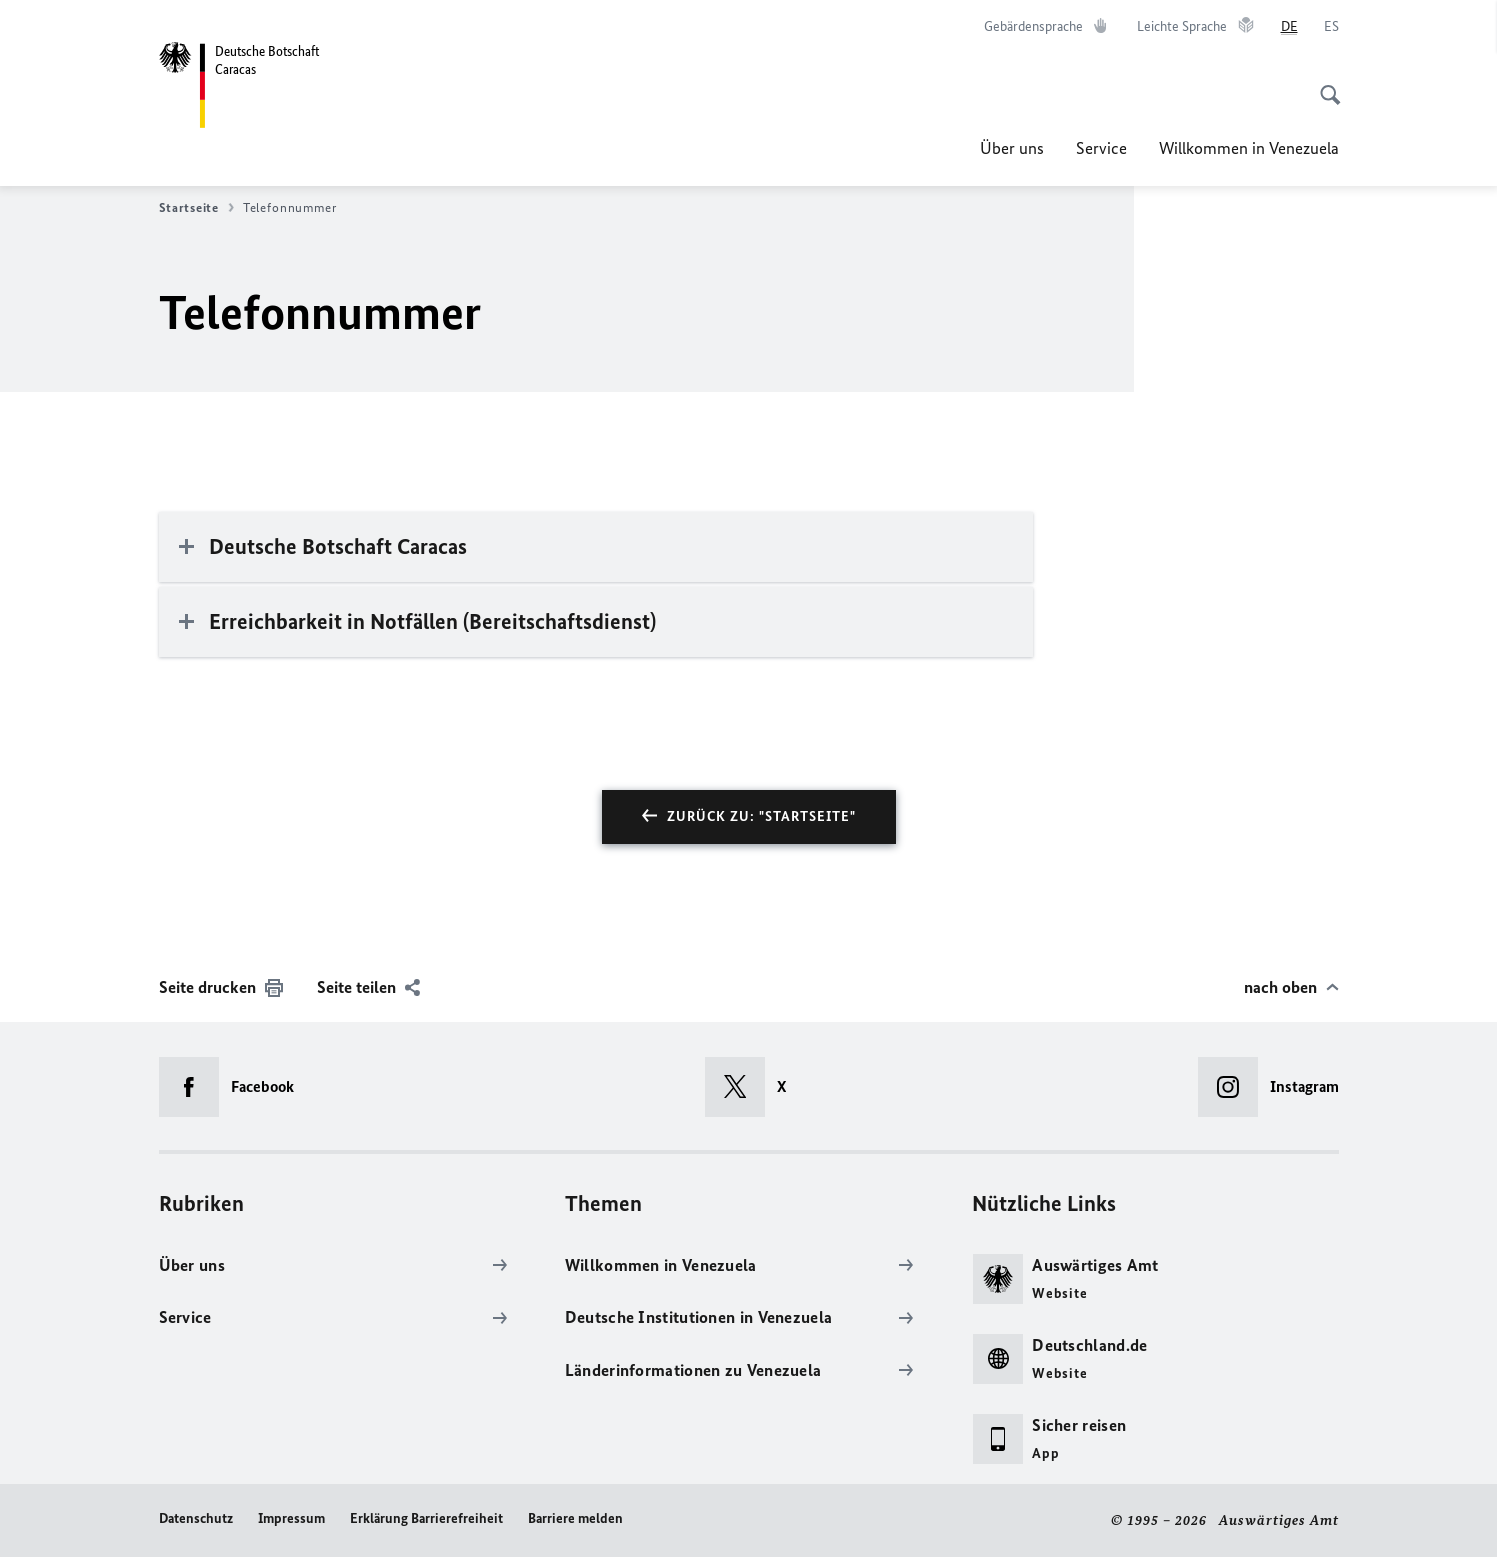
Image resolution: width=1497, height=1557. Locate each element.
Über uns (1012, 148)
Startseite (196, 208)
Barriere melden (575, 1518)
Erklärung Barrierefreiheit (426, 1518)
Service (1101, 148)
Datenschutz (196, 1518)
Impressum (291, 1518)
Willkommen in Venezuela (1249, 148)
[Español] (1331, 27)
